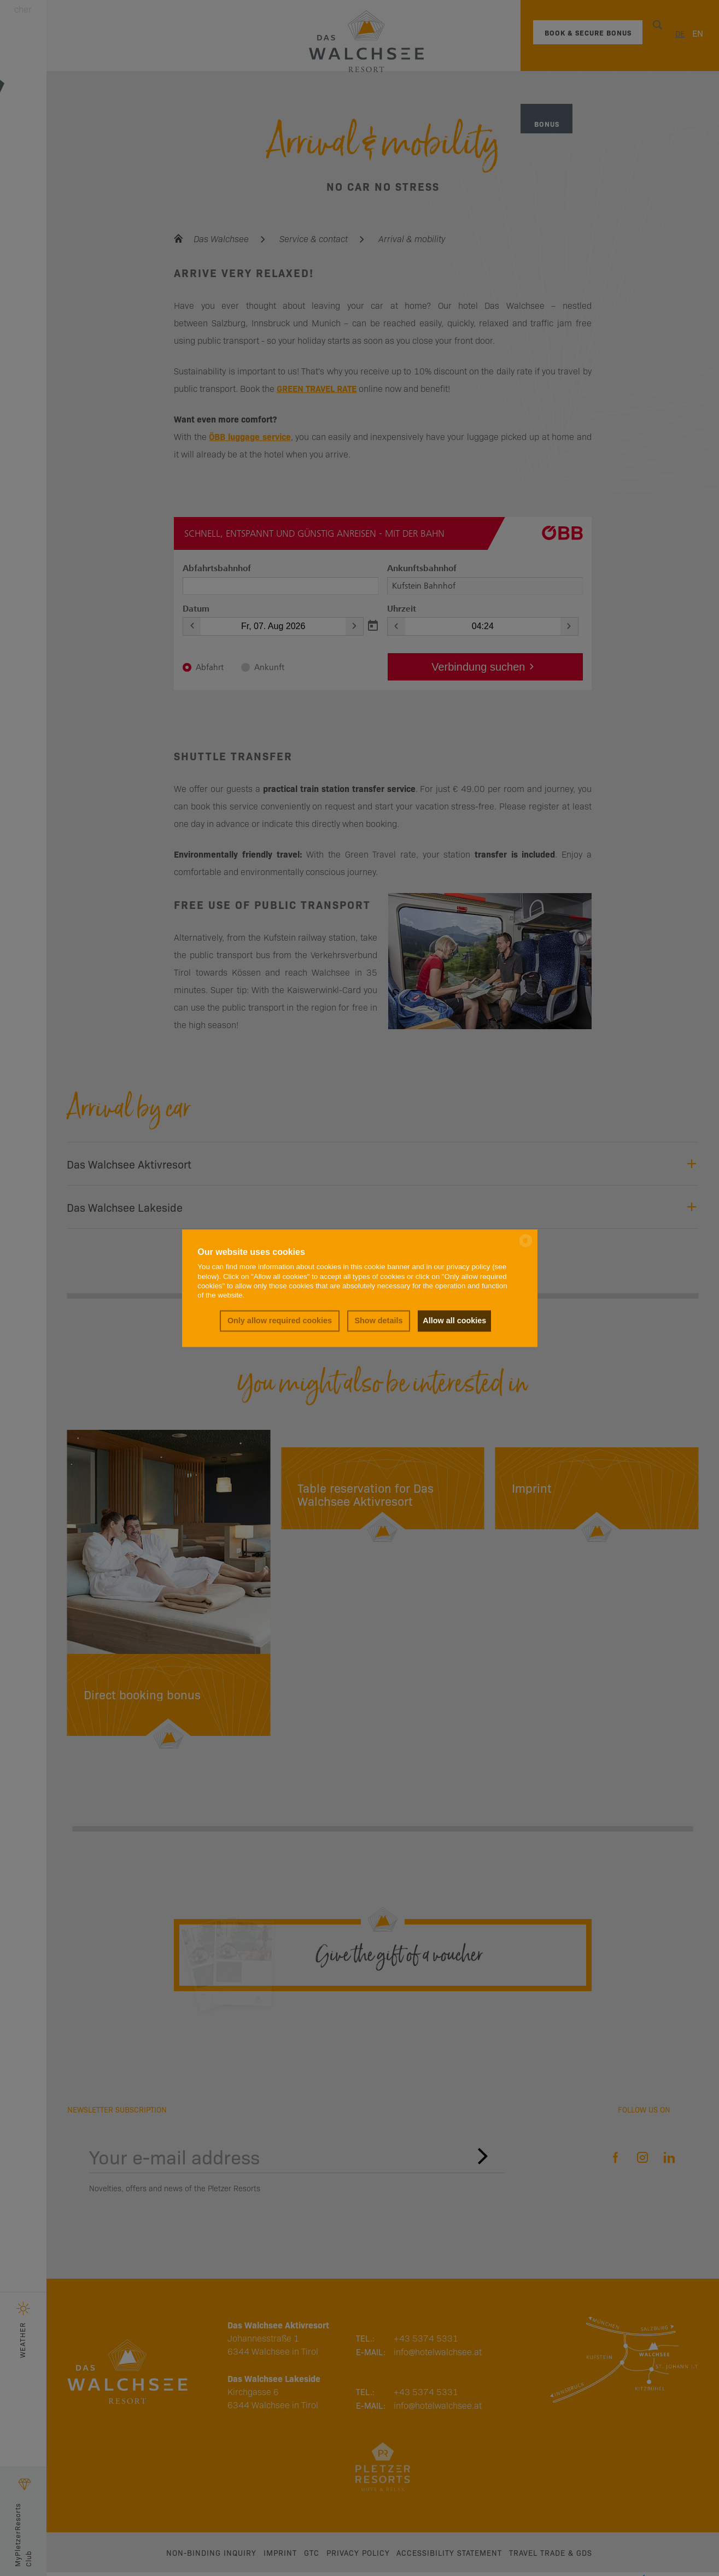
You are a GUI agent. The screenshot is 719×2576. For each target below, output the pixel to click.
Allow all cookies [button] (454, 1321)
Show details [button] (377, 1321)
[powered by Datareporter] (525, 1246)
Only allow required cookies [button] (278, 1321)
